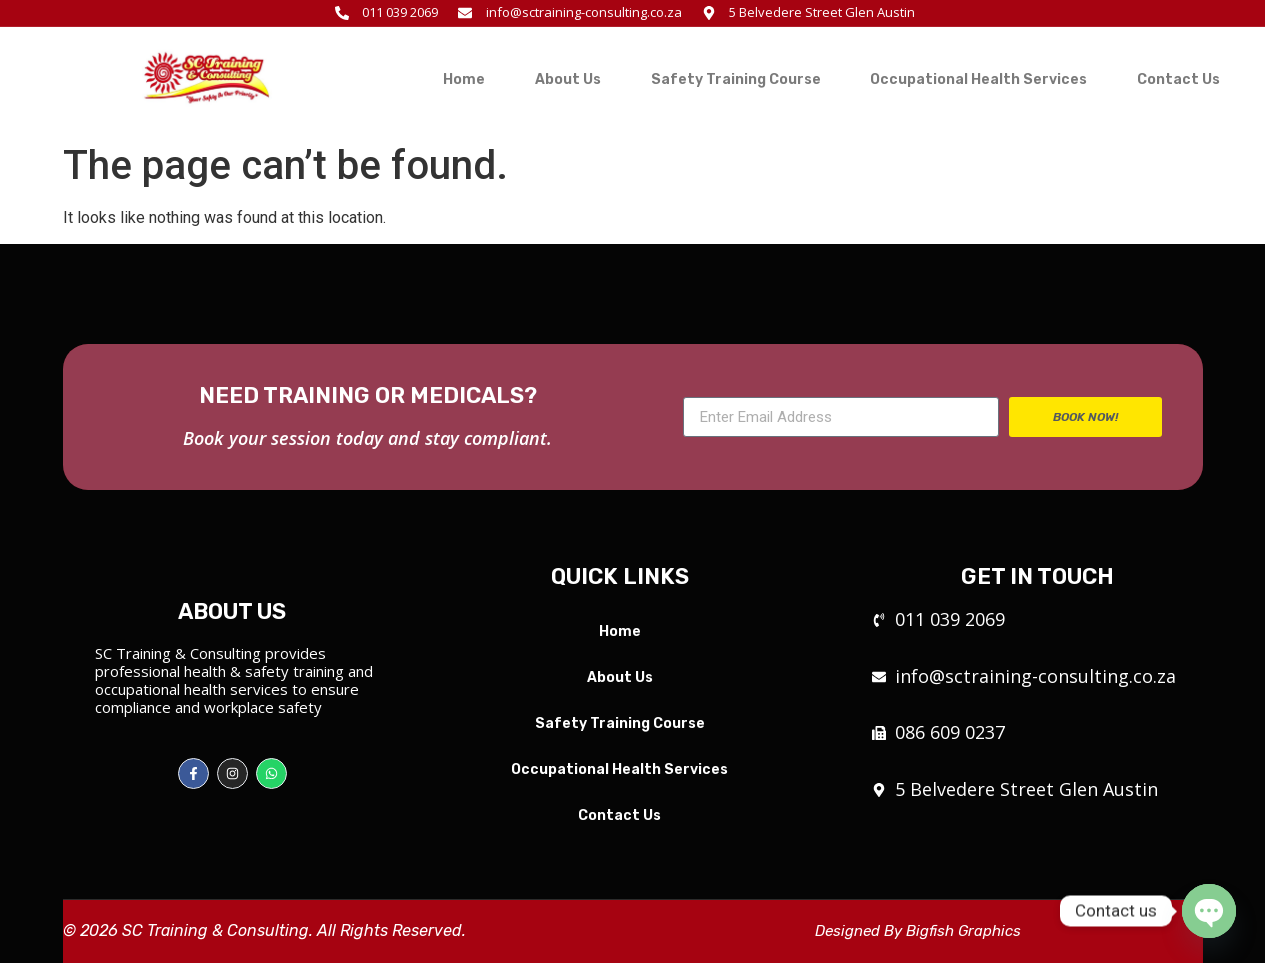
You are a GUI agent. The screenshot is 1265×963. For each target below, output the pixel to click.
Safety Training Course (736, 79)
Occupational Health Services (978, 79)
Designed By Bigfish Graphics (918, 931)
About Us (568, 79)
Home (464, 79)
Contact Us (1178, 79)
